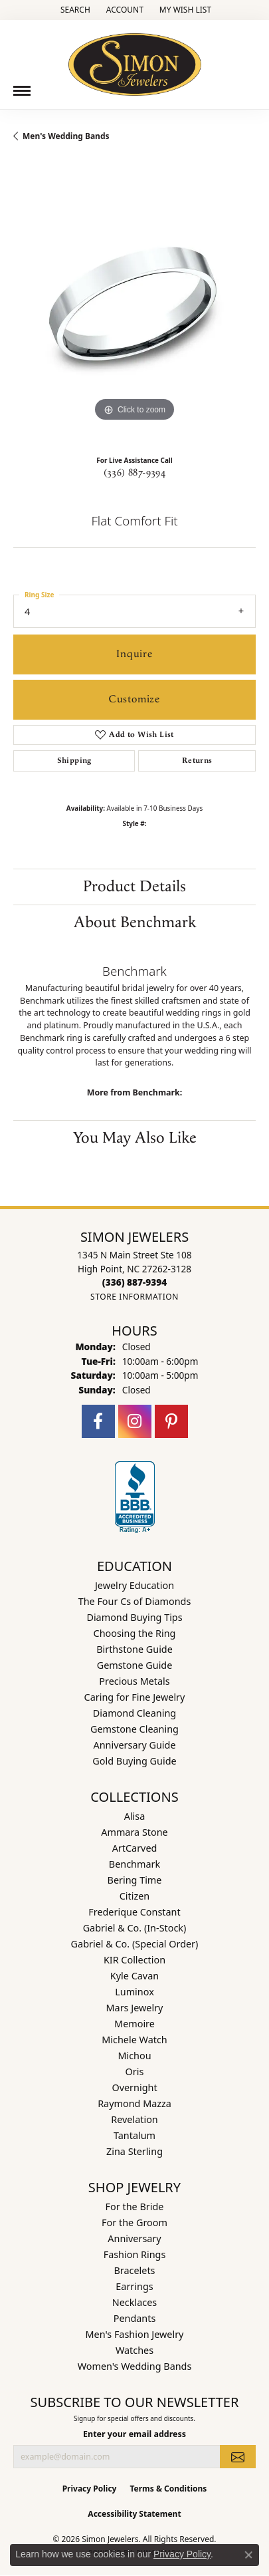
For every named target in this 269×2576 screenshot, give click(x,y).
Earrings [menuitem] (134, 2286)
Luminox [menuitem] (134, 1991)
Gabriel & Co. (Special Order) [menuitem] (135, 1943)
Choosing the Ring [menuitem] (135, 1633)
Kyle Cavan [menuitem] (134, 1975)
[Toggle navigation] (22, 90)
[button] (74, 10)
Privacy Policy (89, 2488)
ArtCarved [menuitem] (134, 1848)
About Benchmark (135, 922)
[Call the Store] (134, 1282)
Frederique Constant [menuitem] (134, 1912)
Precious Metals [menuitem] (134, 1681)
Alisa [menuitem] (134, 1816)
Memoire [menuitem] (134, 2023)
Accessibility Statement (134, 2513)
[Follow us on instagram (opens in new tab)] (134, 1421)
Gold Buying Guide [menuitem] (134, 1761)
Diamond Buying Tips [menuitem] (134, 1617)
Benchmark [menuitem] (134, 1864)
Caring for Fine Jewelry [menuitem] (134, 1697)
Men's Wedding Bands (66, 136)
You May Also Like (135, 1138)
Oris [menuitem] (135, 2071)
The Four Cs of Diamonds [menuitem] (134, 1601)
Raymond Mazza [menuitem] (134, 2103)
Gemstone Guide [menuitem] (135, 1665)
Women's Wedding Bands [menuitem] (135, 2366)
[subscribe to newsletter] (238, 2456)
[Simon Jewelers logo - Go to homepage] (134, 59)
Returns (197, 761)
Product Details (134, 887)
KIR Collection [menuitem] (134, 1959)
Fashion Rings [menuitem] (135, 2254)
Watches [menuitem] (134, 2350)
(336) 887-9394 (135, 473)
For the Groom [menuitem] (134, 2222)
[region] (134, 303)
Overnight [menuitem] (134, 2087)
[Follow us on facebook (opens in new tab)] (98, 1421)
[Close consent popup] (248, 2555)
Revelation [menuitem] (134, 2119)
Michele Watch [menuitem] (134, 2039)
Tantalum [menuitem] (134, 2135)
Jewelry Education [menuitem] (134, 1585)
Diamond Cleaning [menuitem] (134, 1713)
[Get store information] (134, 1296)
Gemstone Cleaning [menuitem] (134, 1729)
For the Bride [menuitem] (135, 2206)
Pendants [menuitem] (135, 2318)
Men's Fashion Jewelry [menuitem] (135, 2334)
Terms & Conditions (168, 2488)
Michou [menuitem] (134, 2055)
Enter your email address (134, 2434)
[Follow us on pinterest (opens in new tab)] (171, 1421)
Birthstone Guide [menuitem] (134, 1649)
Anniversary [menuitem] (134, 2238)
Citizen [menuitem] (135, 1896)
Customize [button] (134, 699)
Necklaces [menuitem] (134, 2302)
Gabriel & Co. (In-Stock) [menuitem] (135, 1928)
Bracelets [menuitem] (134, 2270)
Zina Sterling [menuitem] (134, 2151)
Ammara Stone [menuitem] (134, 1832)
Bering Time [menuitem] (135, 1880)
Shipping (74, 761)
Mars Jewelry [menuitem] (134, 2007)
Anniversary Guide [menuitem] (134, 1745)
